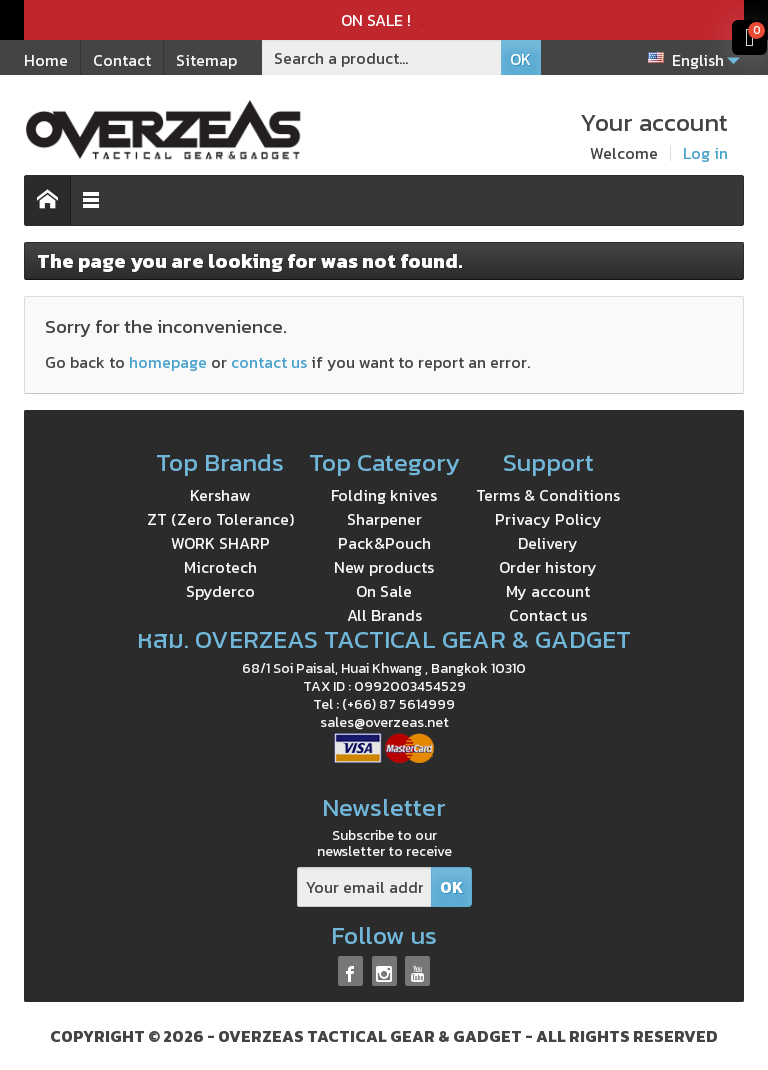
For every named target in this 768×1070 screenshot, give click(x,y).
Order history (548, 567)
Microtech (220, 567)
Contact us (548, 615)
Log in (705, 153)
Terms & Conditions (548, 495)
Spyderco (220, 591)
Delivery (548, 543)
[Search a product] (382, 57)
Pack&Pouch (384, 543)
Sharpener (384, 519)
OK (520, 59)
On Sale (384, 591)
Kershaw (220, 495)
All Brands (384, 615)
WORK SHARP (220, 543)
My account (548, 591)
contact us (269, 362)
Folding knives (384, 495)
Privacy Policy (548, 519)
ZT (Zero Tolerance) (220, 519)
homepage (168, 362)
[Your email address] (364, 887)
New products (384, 567)
